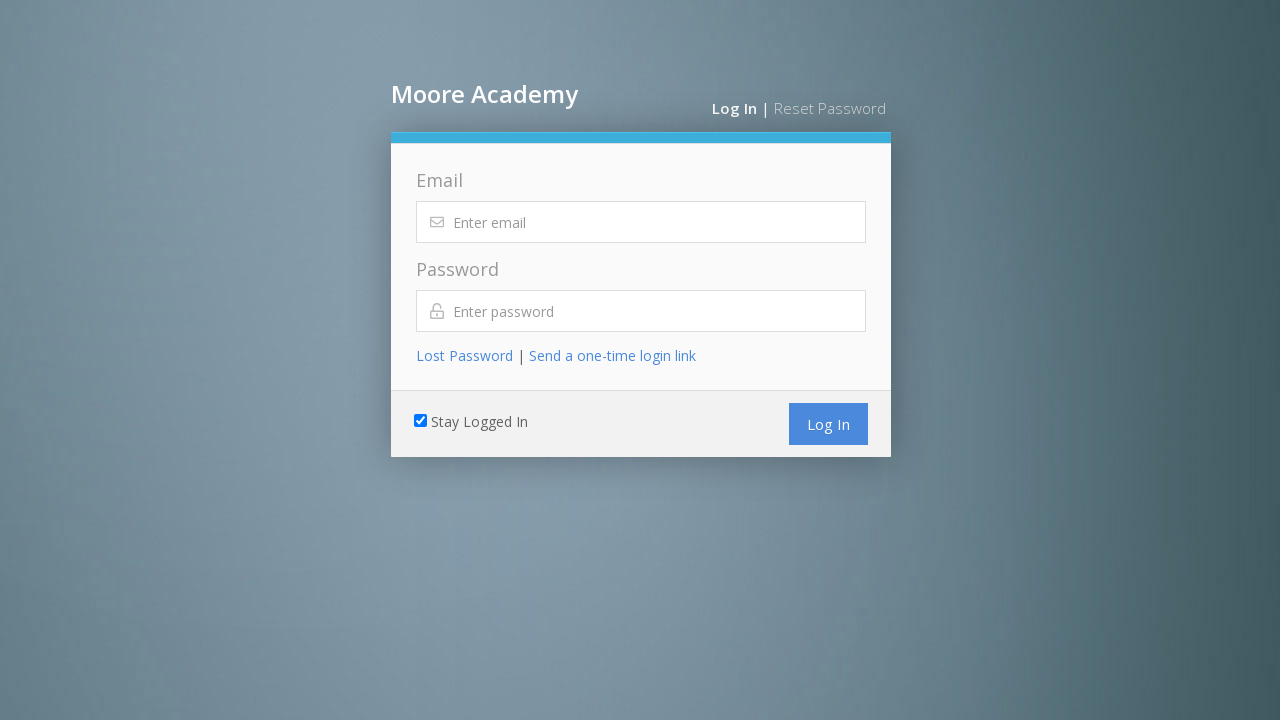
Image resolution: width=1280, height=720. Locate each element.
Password (457, 269)
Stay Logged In (479, 421)
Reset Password (830, 108)
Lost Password (464, 355)
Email (439, 180)
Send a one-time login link (612, 355)
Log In (734, 108)
